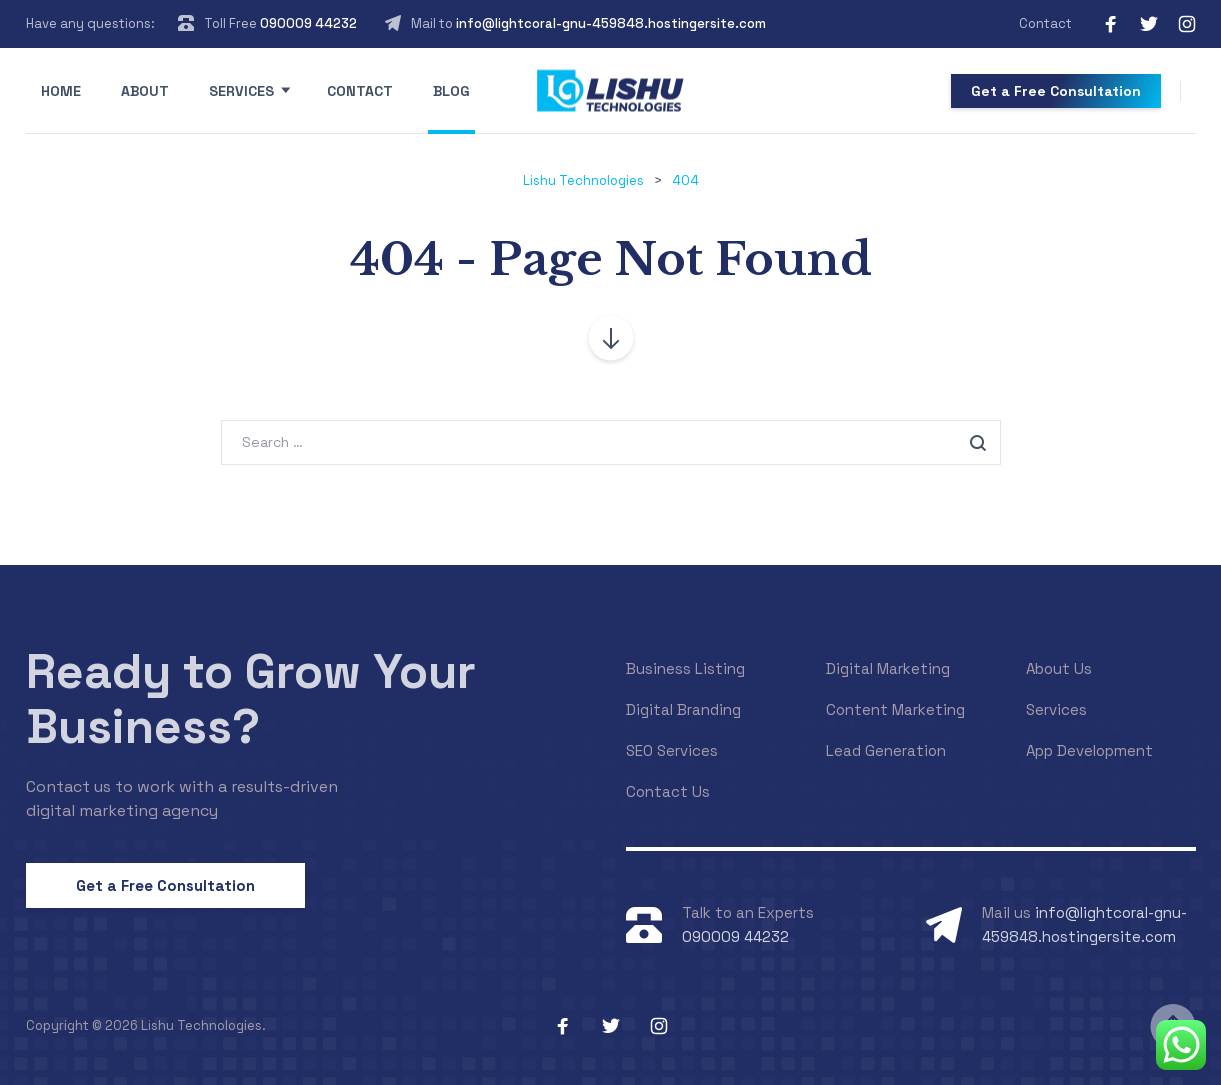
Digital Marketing (888, 668)
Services (241, 91)
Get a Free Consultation (1056, 91)
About (145, 91)
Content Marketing (895, 709)
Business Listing (685, 668)
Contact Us (668, 791)
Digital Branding (683, 709)
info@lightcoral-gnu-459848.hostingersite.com (611, 23)
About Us (1059, 668)
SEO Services (672, 750)
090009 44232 (308, 23)
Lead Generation (886, 750)
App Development (1089, 750)
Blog (451, 91)
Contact (1045, 23)
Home (61, 91)
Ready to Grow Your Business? (251, 699)
